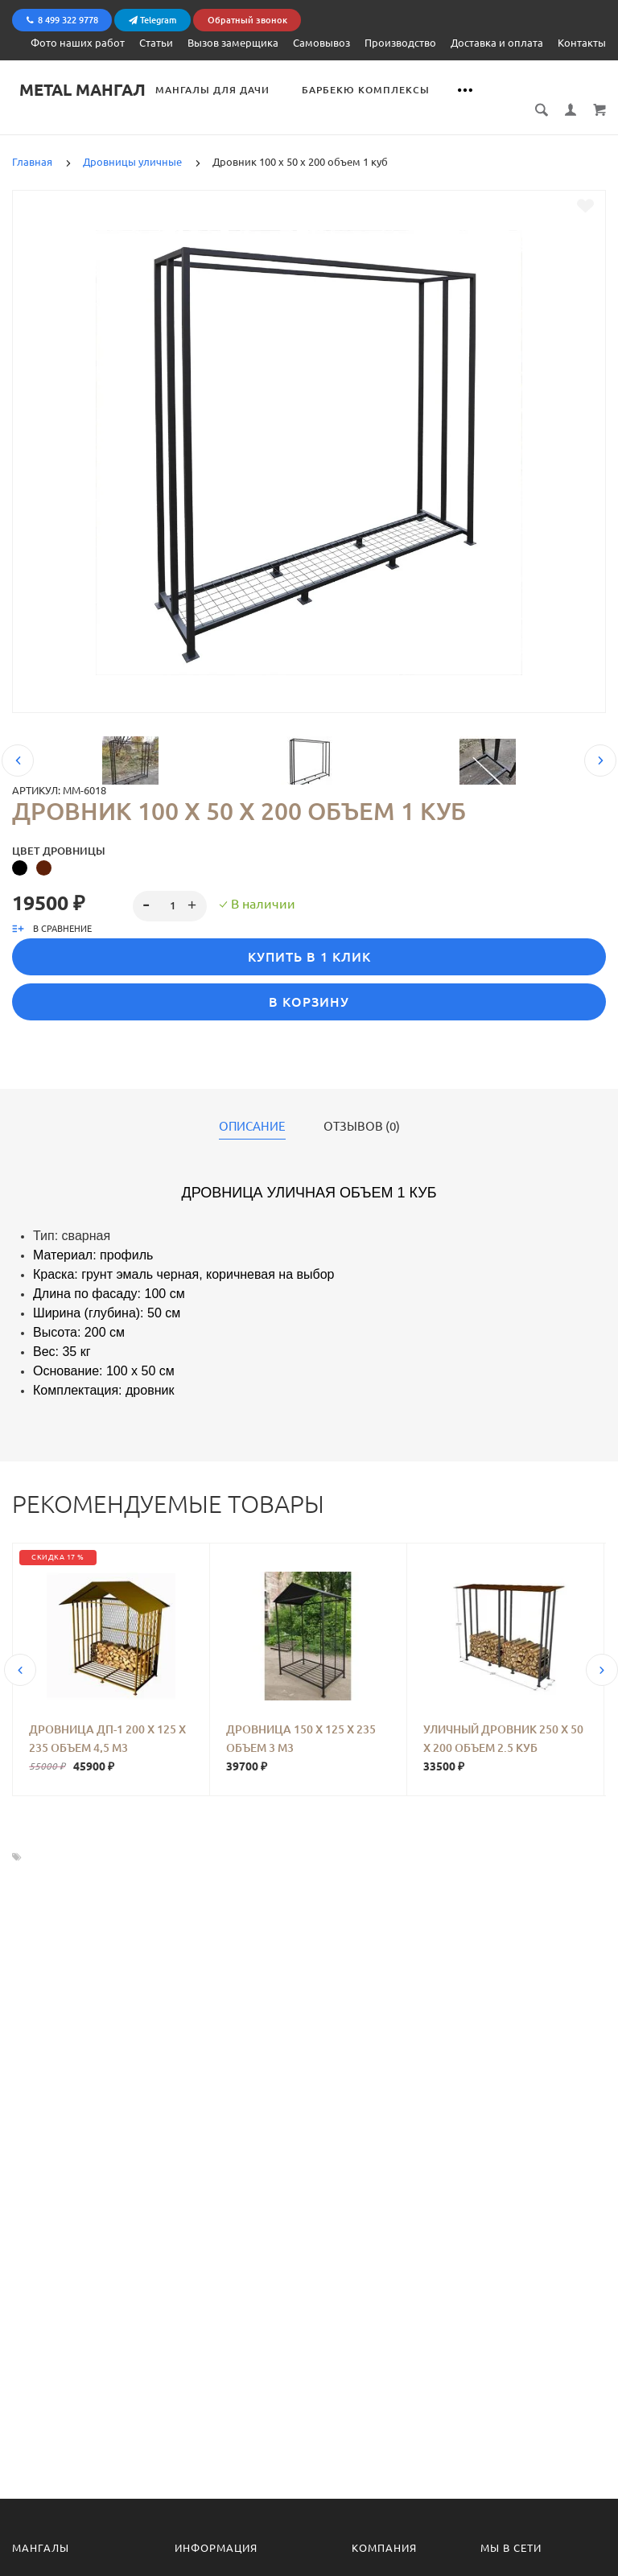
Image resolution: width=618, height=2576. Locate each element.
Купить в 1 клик (309, 938)
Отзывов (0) (361, 1108)
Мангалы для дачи (220, 89)
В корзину (309, 983)
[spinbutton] (170, 887)
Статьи (156, 41)
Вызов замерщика (232, 41)
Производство (400, 41)
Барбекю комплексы (373, 89)
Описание (252, 1108)
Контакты (582, 41)
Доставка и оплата (497, 41)
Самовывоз (321, 41)
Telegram (153, 19)
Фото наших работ (78, 41)
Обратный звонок (247, 19)
